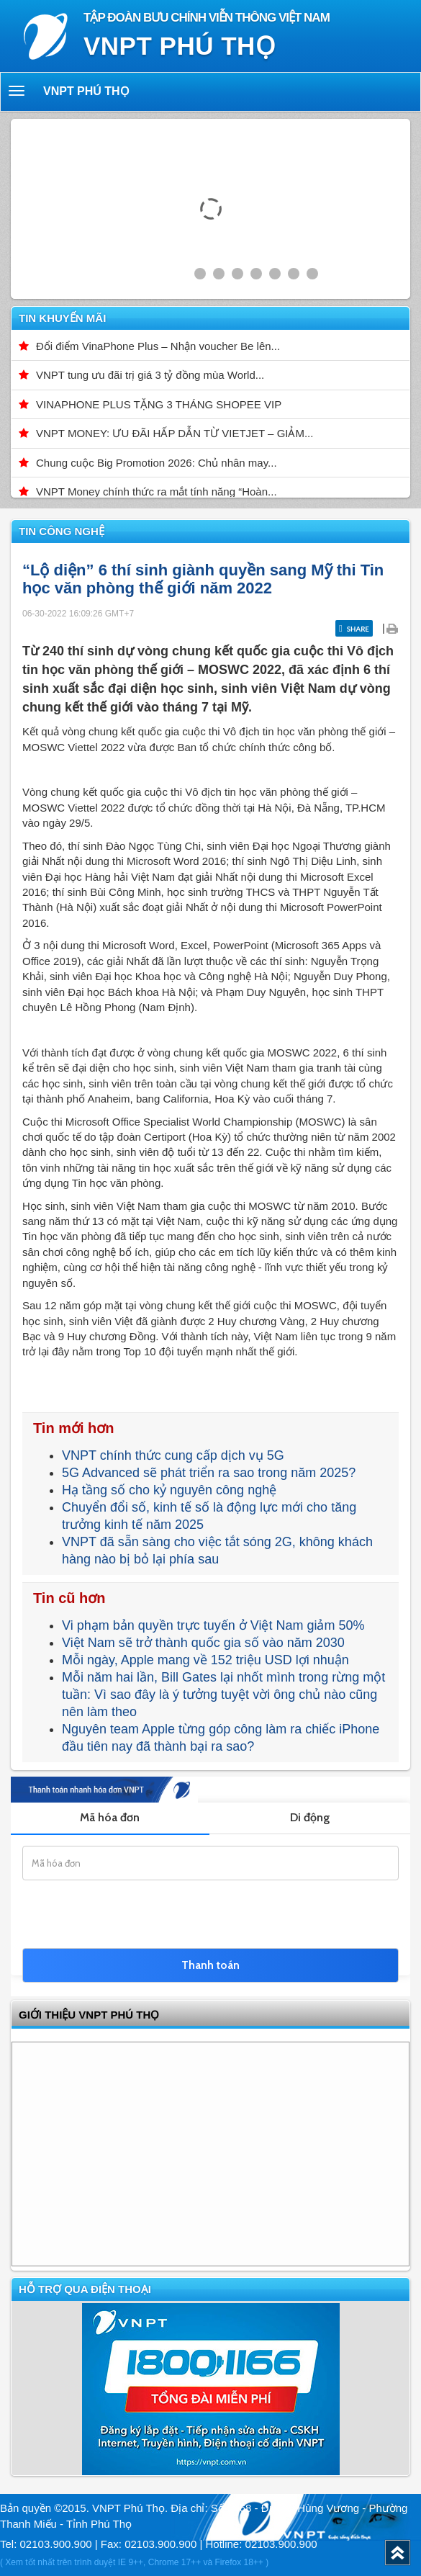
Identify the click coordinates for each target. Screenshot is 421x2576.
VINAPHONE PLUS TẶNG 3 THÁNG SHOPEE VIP (158, 404)
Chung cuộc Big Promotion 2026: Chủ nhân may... (156, 463)
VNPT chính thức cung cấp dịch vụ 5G (173, 1455)
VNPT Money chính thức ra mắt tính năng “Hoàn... (156, 491)
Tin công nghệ (61, 531)
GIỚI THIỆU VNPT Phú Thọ (89, 2015)
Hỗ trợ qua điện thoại (85, 2289)
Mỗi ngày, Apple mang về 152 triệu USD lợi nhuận (205, 1660)
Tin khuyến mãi (62, 318)
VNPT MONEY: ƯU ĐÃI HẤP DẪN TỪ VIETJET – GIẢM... (174, 433)
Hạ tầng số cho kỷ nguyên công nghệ (169, 1490)
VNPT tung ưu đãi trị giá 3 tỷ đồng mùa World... (150, 375)
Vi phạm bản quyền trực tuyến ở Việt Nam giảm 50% (213, 1625)
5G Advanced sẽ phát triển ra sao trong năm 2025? (209, 1473)
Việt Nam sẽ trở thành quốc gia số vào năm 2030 (203, 1642)
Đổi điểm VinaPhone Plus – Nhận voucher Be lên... (158, 346)
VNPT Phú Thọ (86, 91)
